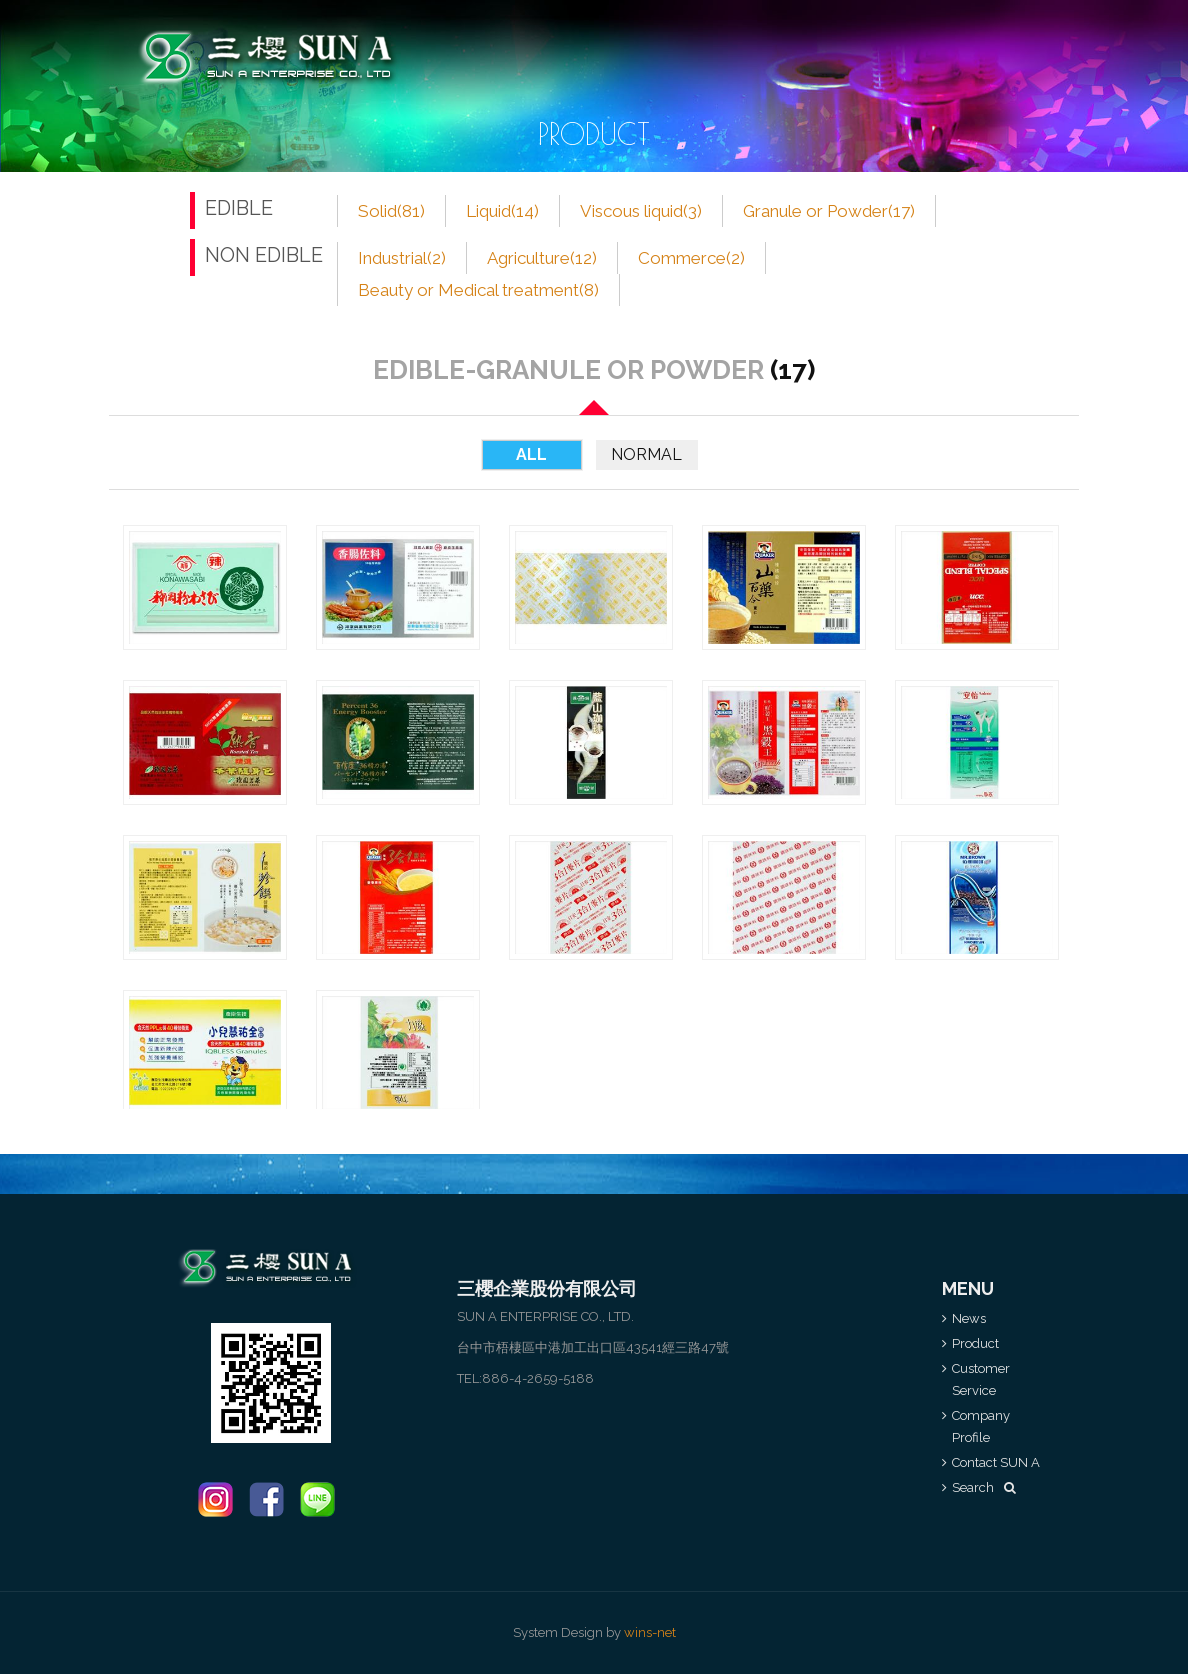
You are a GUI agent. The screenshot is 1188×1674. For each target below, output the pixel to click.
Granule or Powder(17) (829, 211)
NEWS (449, 30)
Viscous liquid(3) (641, 211)
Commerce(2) (691, 258)
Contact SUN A (918, 30)
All (531, 454)
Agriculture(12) (542, 258)
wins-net (650, 1632)
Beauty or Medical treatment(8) (478, 290)
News (969, 1318)
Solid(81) (391, 211)
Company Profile (782, 30)
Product (523, 30)
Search (984, 1487)
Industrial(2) (402, 258)
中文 (1017, 57)
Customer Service (637, 30)
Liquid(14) (502, 211)
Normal (646, 454)
